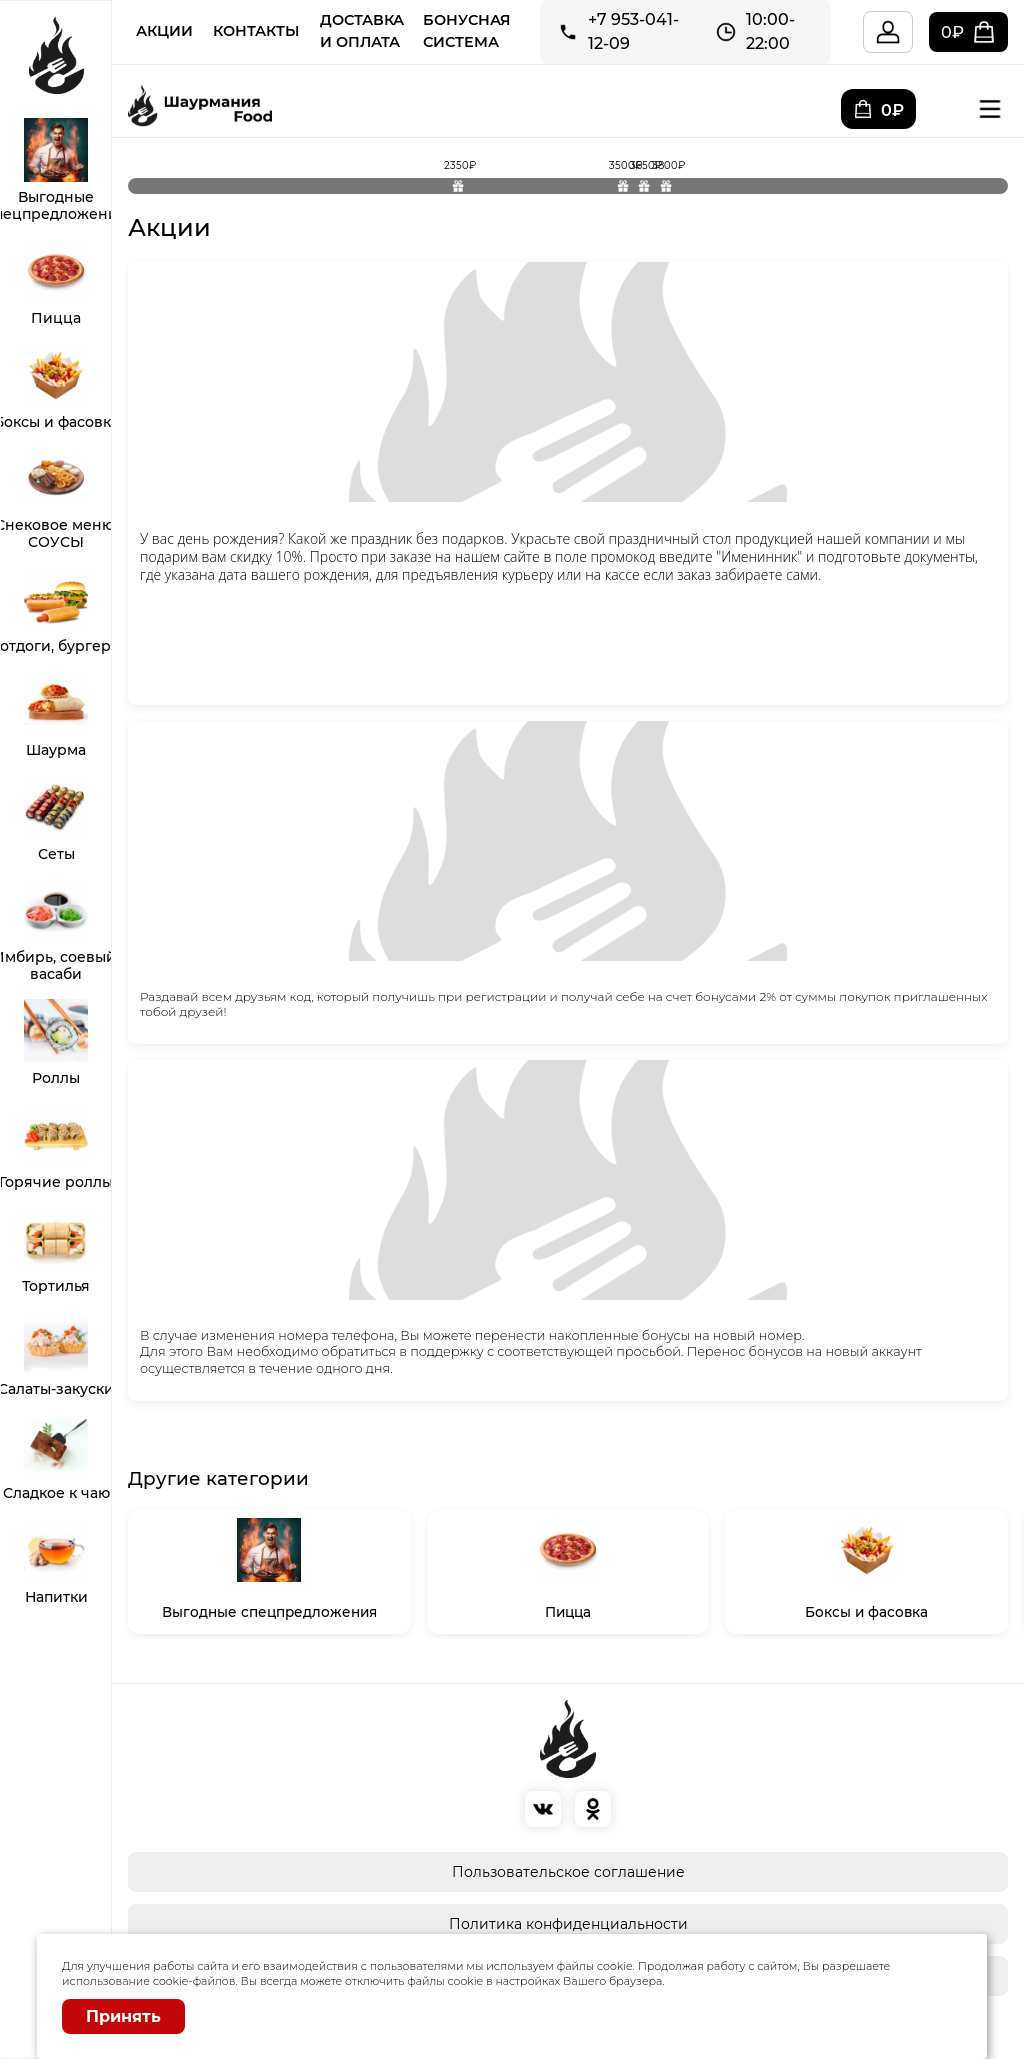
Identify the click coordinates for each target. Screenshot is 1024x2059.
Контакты (256, 31)
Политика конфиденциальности (568, 1924)
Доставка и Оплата (362, 31)
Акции (164, 31)
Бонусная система (467, 31)
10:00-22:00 (770, 31)
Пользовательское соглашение (568, 1872)
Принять (123, 2016)
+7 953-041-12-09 (633, 31)
